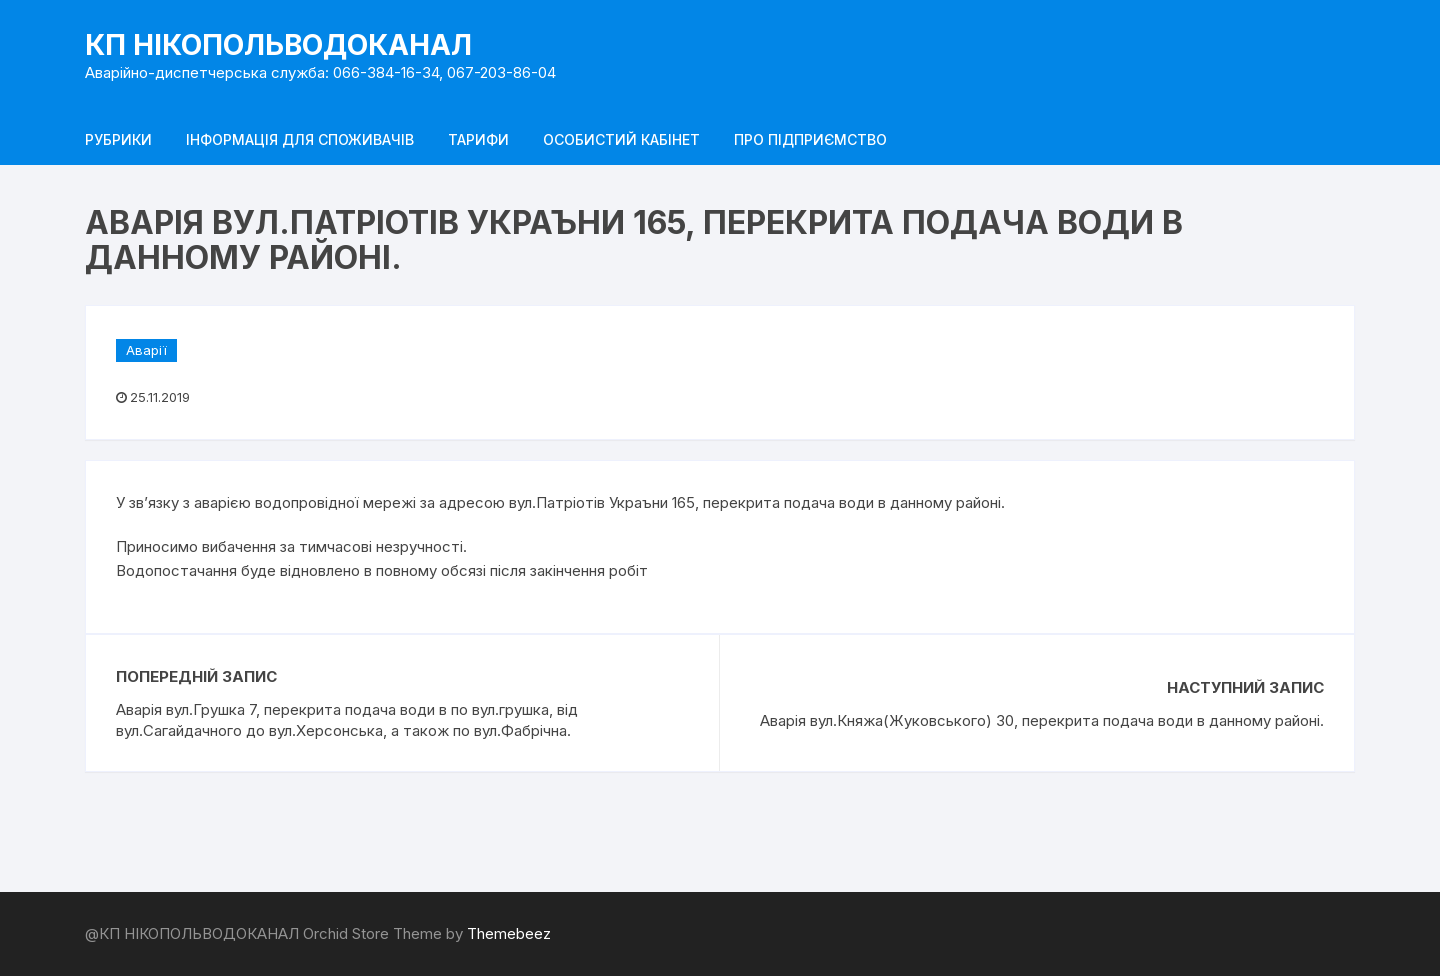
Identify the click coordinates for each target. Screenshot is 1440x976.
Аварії (146, 350)
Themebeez (509, 933)
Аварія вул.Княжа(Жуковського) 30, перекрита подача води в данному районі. (1042, 720)
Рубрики (118, 139)
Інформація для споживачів (300, 139)
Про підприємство (810, 139)
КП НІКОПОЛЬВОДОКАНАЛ (278, 45)
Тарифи (478, 139)
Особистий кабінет (621, 139)
